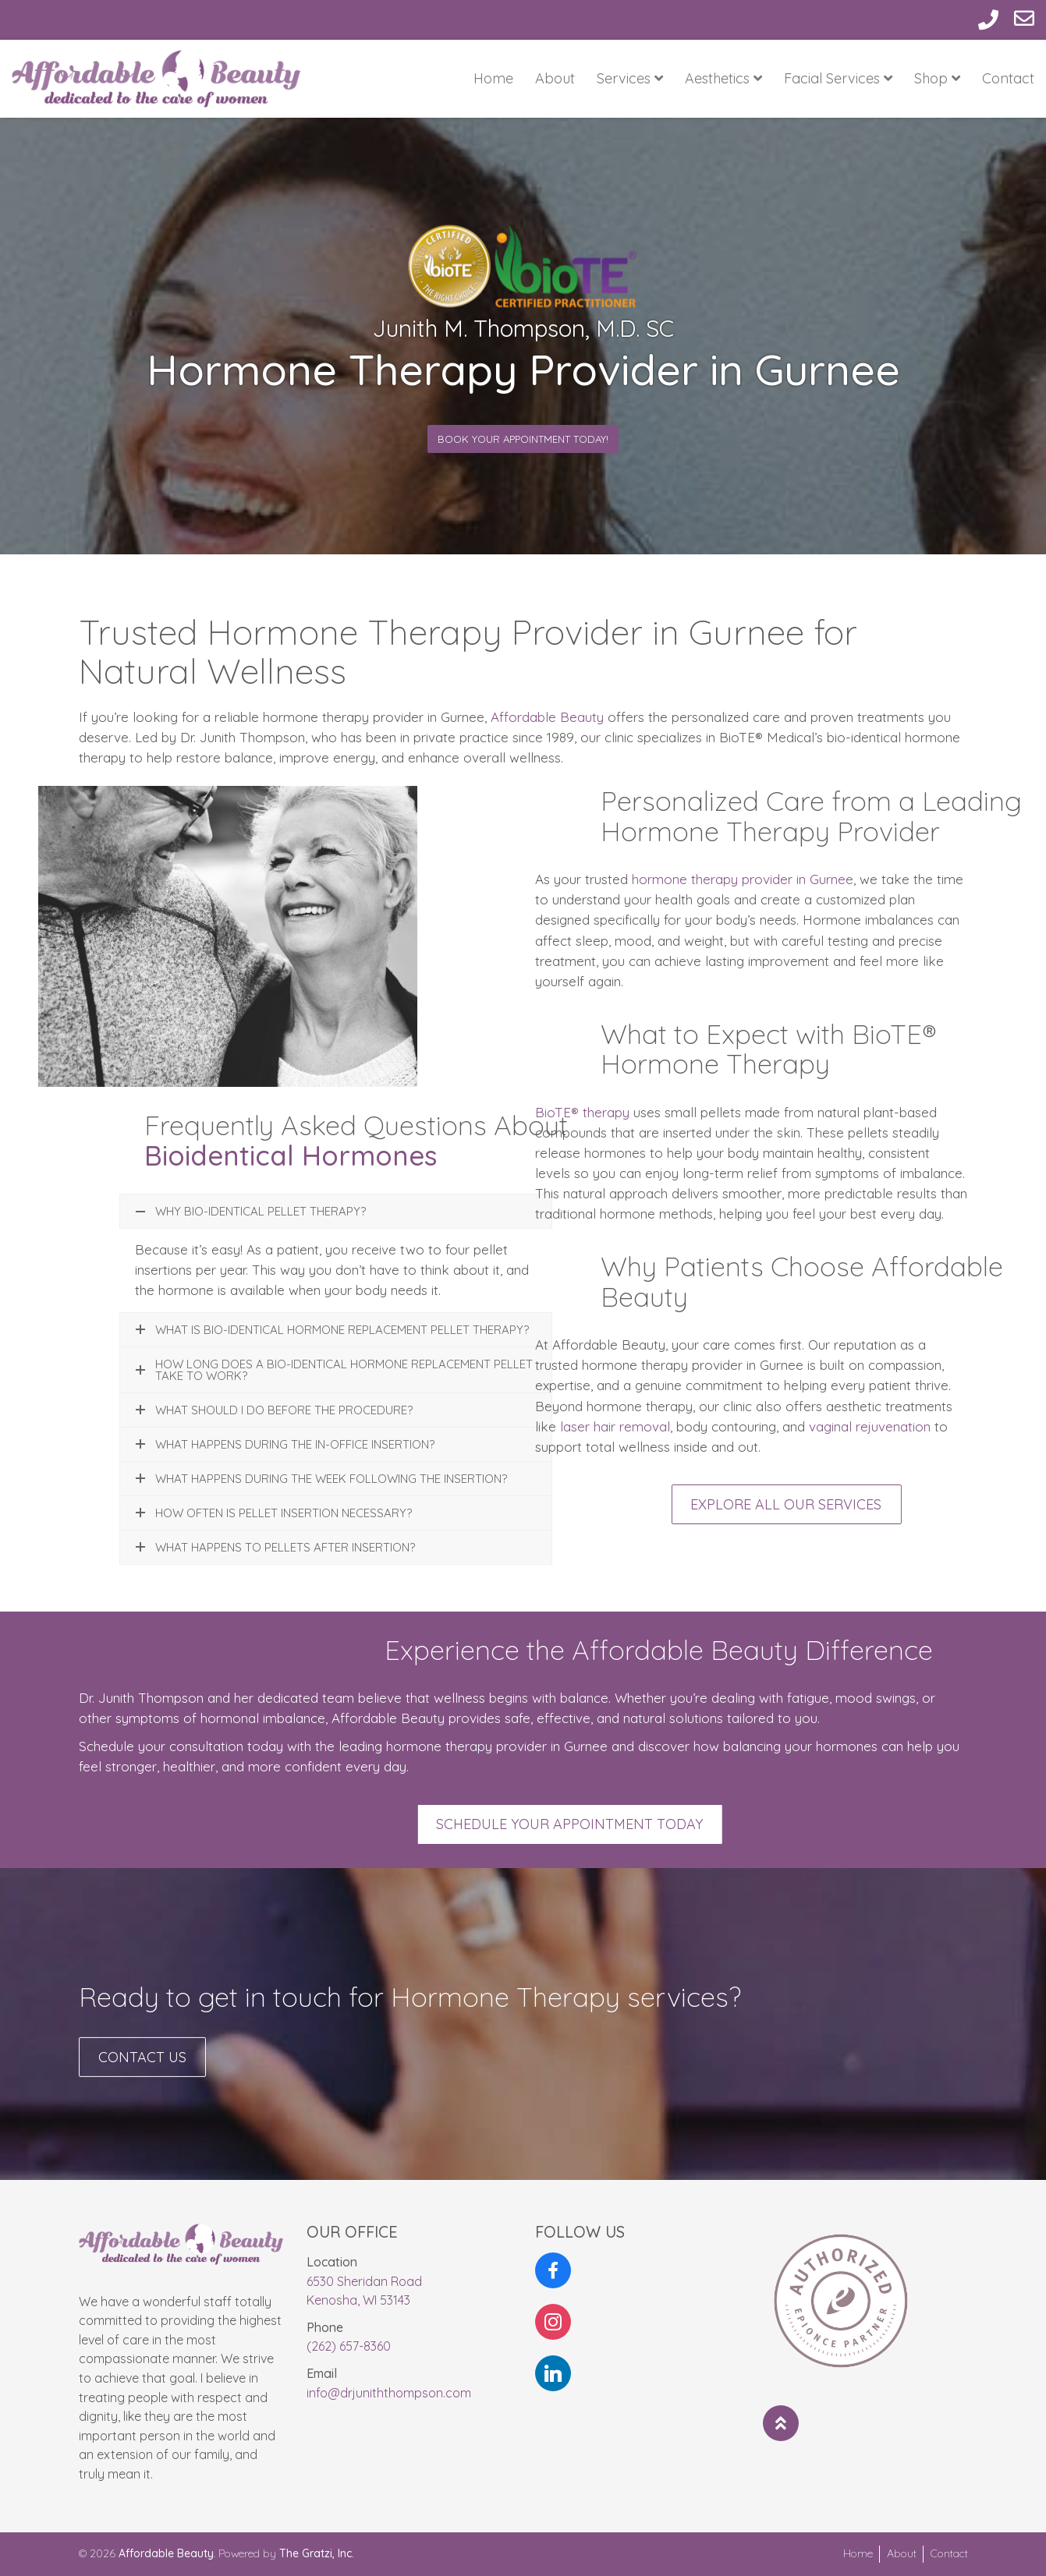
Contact (1008, 78)
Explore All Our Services (887, 1504)
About (555, 78)
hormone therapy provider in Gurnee (740, 879)
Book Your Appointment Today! (523, 439)
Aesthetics (723, 78)
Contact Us (142, 2074)
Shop (937, 78)
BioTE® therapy (582, 1112)
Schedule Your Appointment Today (703, 1824)
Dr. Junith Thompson (141, 1698)
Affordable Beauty (547, 737)
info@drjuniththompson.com (389, 2393)
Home (493, 78)
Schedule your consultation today (181, 1746)
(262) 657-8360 (349, 2346)
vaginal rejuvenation (870, 1426)
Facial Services (838, 78)
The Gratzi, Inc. (316, 2553)
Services (630, 78)
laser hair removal (613, 1426)
